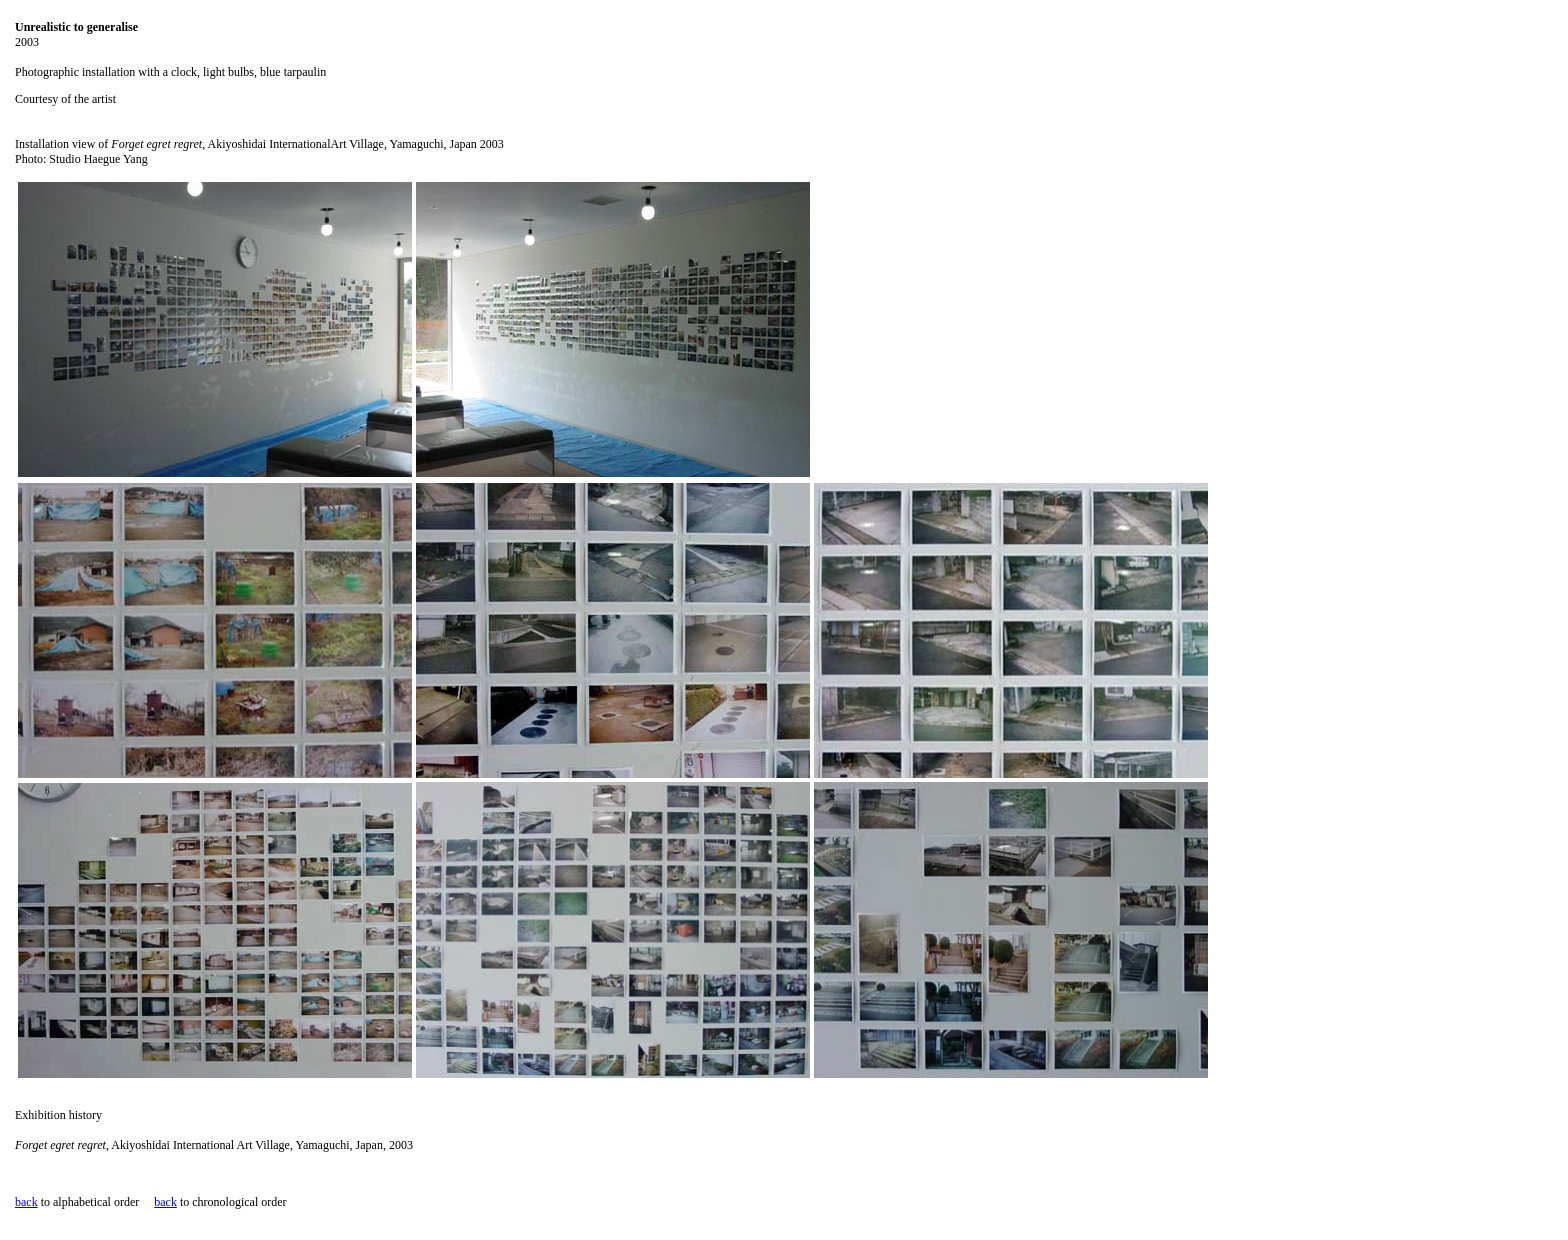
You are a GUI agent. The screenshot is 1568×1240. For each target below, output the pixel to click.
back (26, 1202)
